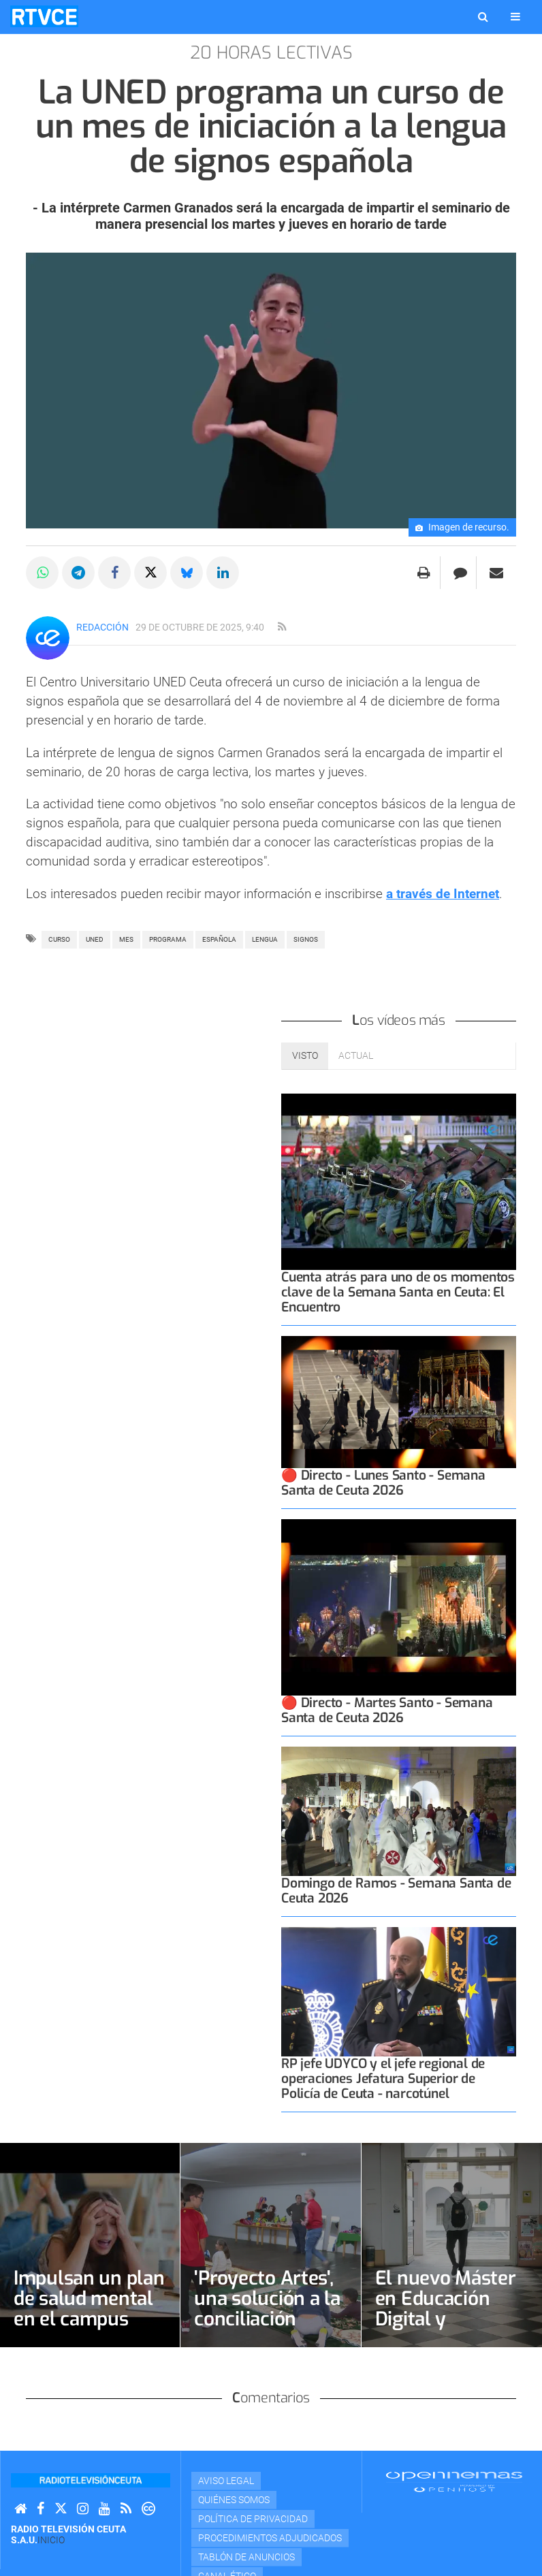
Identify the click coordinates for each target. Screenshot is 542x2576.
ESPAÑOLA (219, 939)
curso (59, 939)
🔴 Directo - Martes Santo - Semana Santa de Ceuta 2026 (387, 1710)
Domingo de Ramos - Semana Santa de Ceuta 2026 (396, 1891)
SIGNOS (305, 939)
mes (126, 939)
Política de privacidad (253, 2518)
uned (94, 939)
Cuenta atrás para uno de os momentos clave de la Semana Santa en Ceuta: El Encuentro (398, 1292)
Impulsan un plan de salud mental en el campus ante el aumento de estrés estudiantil (89, 2329)
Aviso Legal (226, 2480)
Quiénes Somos (234, 2499)
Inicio (51, 2539)
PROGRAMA (168, 939)
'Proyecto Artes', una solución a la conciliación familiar (267, 2308)
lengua (265, 939)
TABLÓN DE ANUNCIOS (246, 2556)
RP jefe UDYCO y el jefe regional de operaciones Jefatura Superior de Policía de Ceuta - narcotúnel (383, 2078)
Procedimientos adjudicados (270, 2537)
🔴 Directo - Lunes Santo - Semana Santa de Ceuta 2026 (383, 1483)
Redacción (102, 627)
